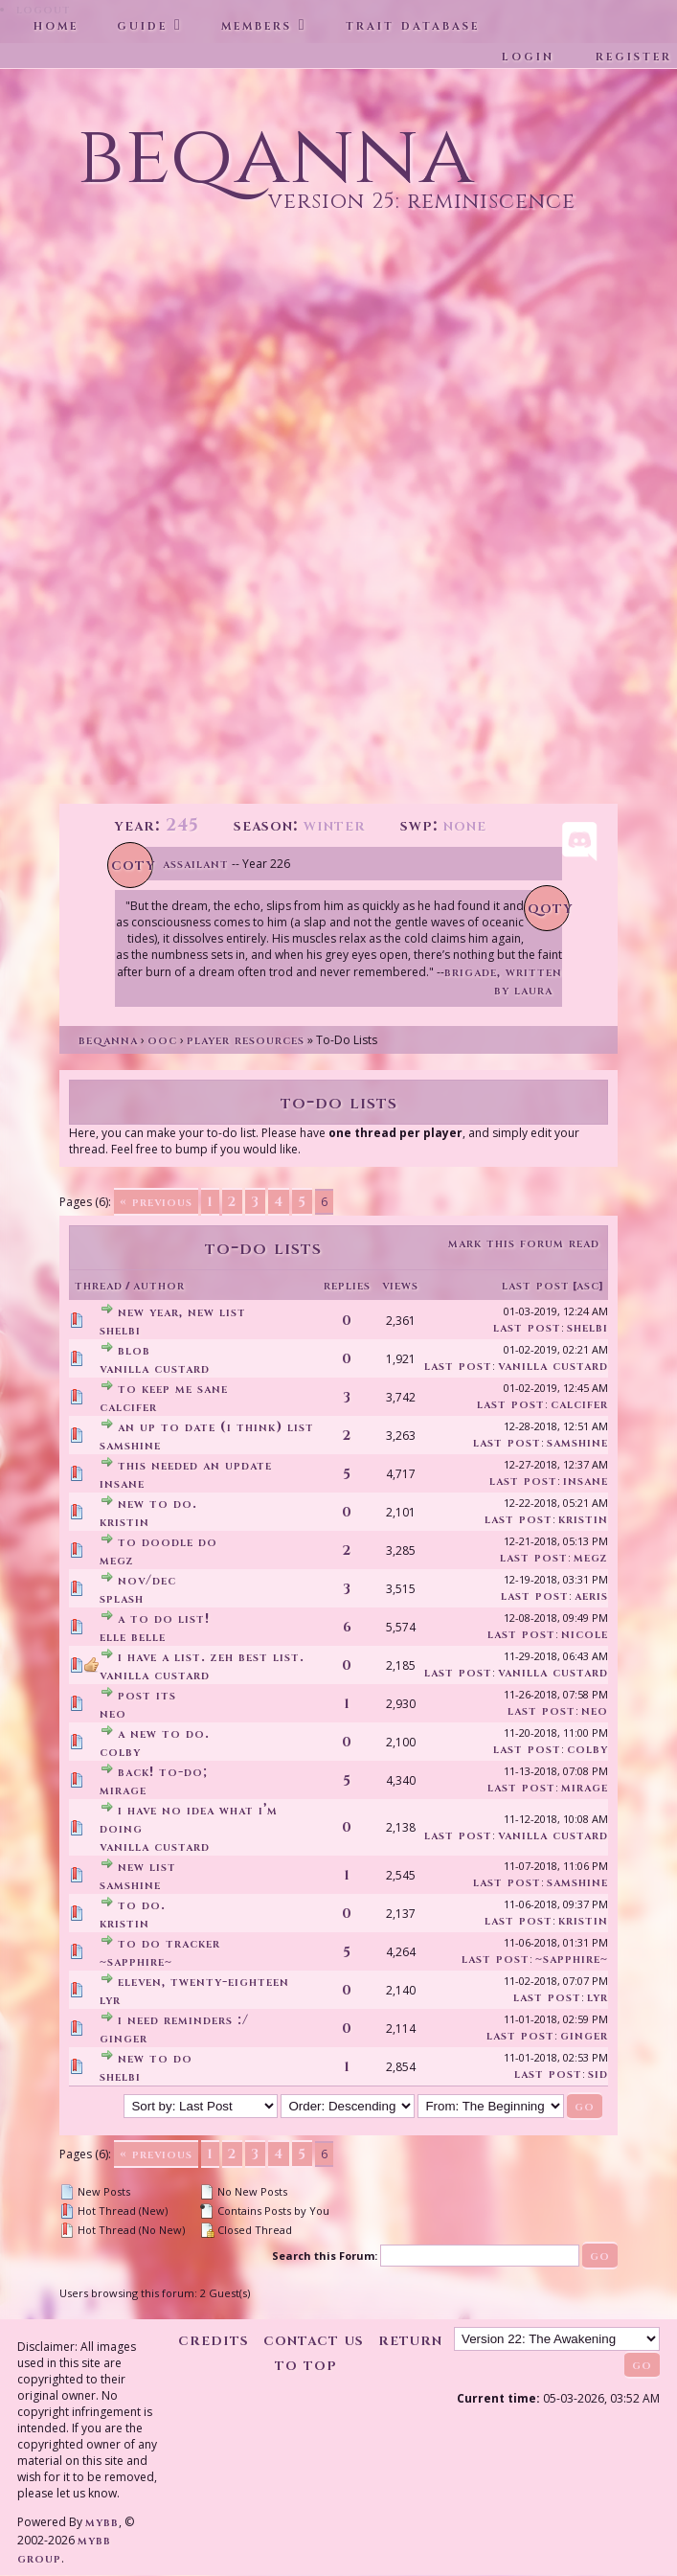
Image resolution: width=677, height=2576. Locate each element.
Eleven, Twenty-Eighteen (203, 1981)
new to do (155, 2058)
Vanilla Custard (155, 1368)
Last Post (536, 1285)
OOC (162, 1040)
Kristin (124, 1522)
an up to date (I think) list (216, 1427)
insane (122, 1483)
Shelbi (120, 1330)
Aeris (591, 1595)
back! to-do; (163, 1772)
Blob (134, 1350)
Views (400, 1285)
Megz (117, 1560)
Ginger (123, 2038)
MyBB (102, 2522)
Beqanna (108, 1040)
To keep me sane (173, 1388)
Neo (113, 1713)
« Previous (156, 1202)
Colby (120, 1752)
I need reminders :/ (183, 2020)
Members (256, 24)
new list (147, 1867)
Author (159, 1285)
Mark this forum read (523, 1243)
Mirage (123, 1790)
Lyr (110, 2000)
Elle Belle (133, 1637)
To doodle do (167, 1542)
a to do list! (164, 1618)
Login (528, 55)
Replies (347, 1285)
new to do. (157, 1503)
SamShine (130, 1445)
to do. (142, 1905)
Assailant (196, 864)
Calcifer (128, 1407)
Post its (147, 1695)
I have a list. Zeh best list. (211, 1657)
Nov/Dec (147, 1580)
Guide (142, 24)
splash (122, 1598)
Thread (99, 1285)
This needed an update (195, 1465)
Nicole (584, 1634)
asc (587, 1285)
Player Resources (246, 1040)
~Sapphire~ (136, 1961)
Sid (598, 2073)
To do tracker (169, 1943)
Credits (213, 2340)
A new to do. (164, 1733)
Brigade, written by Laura (503, 981)
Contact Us (313, 2340)
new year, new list (182, 1312)
